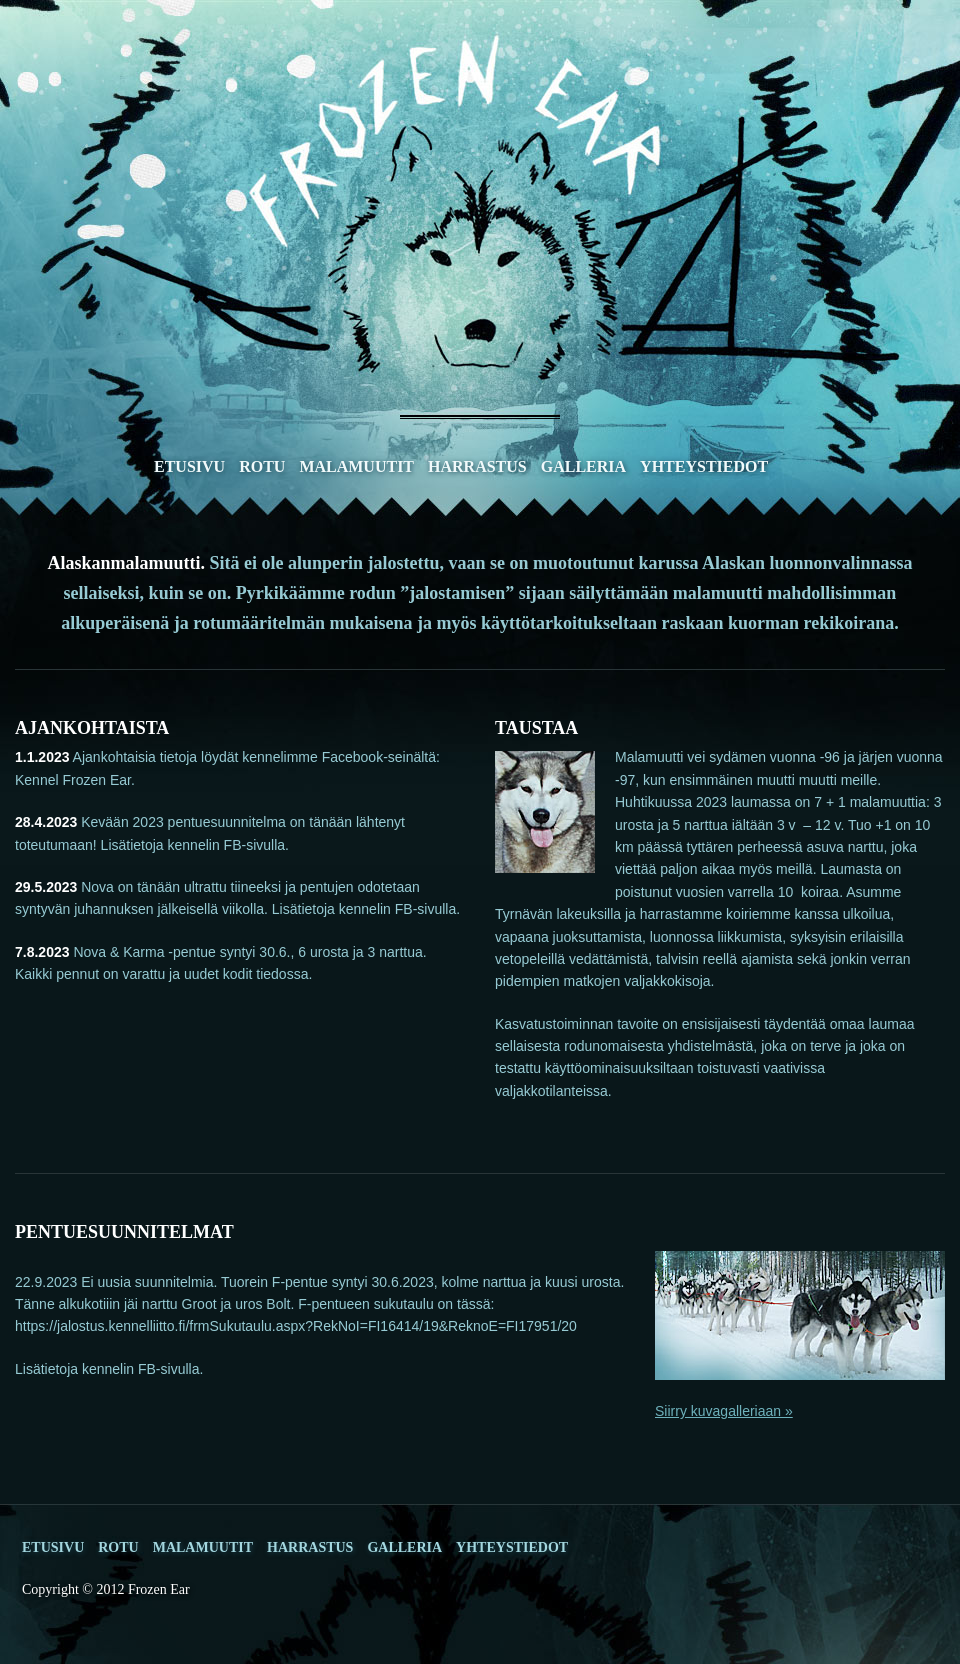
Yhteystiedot (704, 466)
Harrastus (477, 466)
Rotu (262, 466)
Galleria (583, 466)
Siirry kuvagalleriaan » (724, 1411)
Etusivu (189, 466)
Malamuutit (356, 466)
